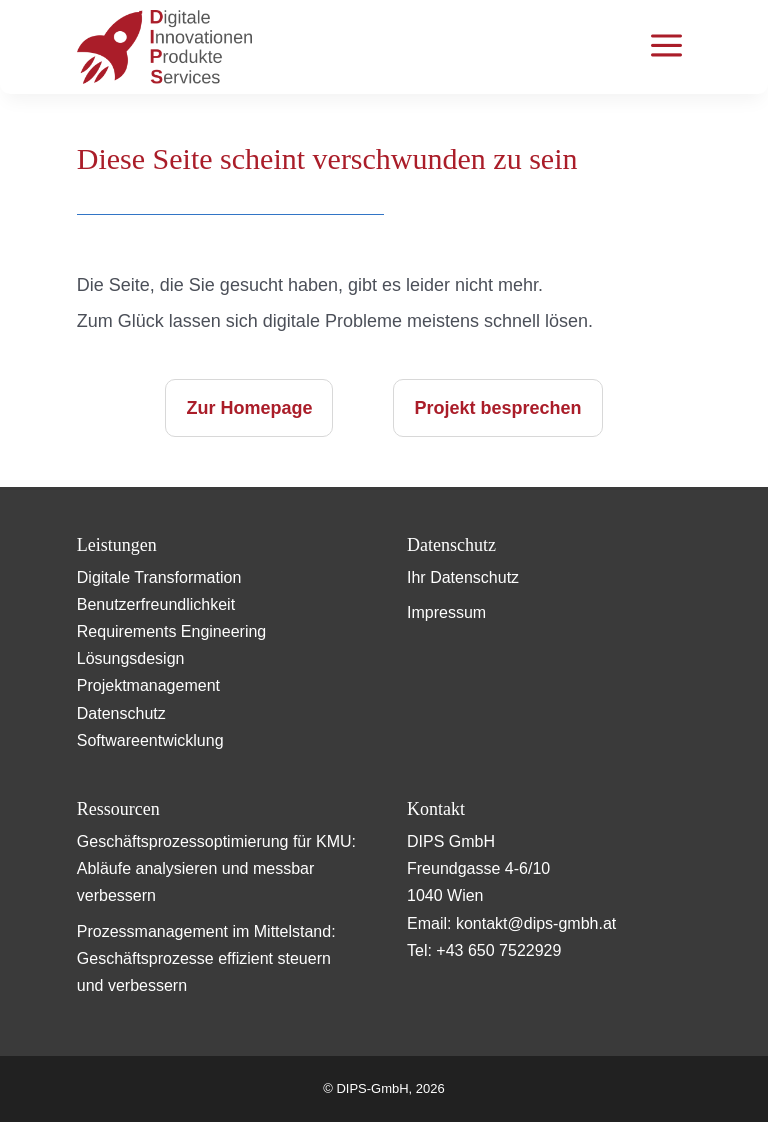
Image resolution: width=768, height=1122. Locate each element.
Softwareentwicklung (150, 740)
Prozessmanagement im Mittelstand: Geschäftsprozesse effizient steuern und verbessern (206, 958)
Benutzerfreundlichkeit (156, 604)
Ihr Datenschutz (463, 577)
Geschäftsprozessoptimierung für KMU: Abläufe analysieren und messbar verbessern (216, 868)
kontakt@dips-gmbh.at (536, 923)
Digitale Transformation (159, 577)
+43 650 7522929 (498, 950)
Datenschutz (121, 713)
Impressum (446, 612)
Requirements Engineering (171, 631)
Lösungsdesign (131, 658)
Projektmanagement (148, 685)
